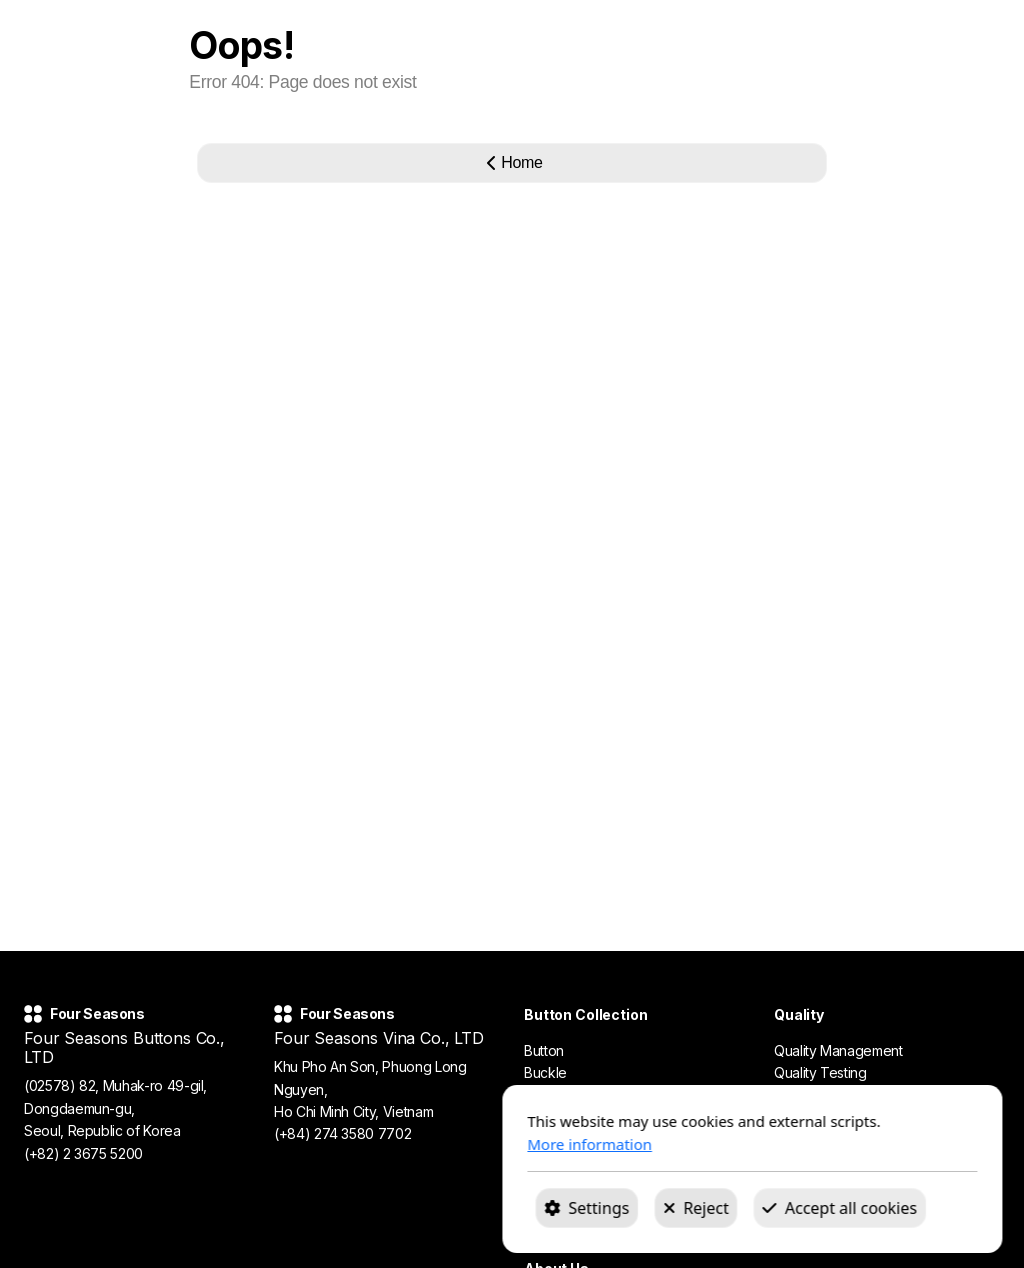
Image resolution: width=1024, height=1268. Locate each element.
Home (511, 162)
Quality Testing (820, 1072)
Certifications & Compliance (860, 1095)
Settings (346, 1208)
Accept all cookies (599, 1208)
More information (349, 1144)
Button (544, 1050)
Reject (456, 1208)
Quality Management (838, 1050)
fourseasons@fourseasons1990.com (139, 1175)
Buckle (545, 1072)
